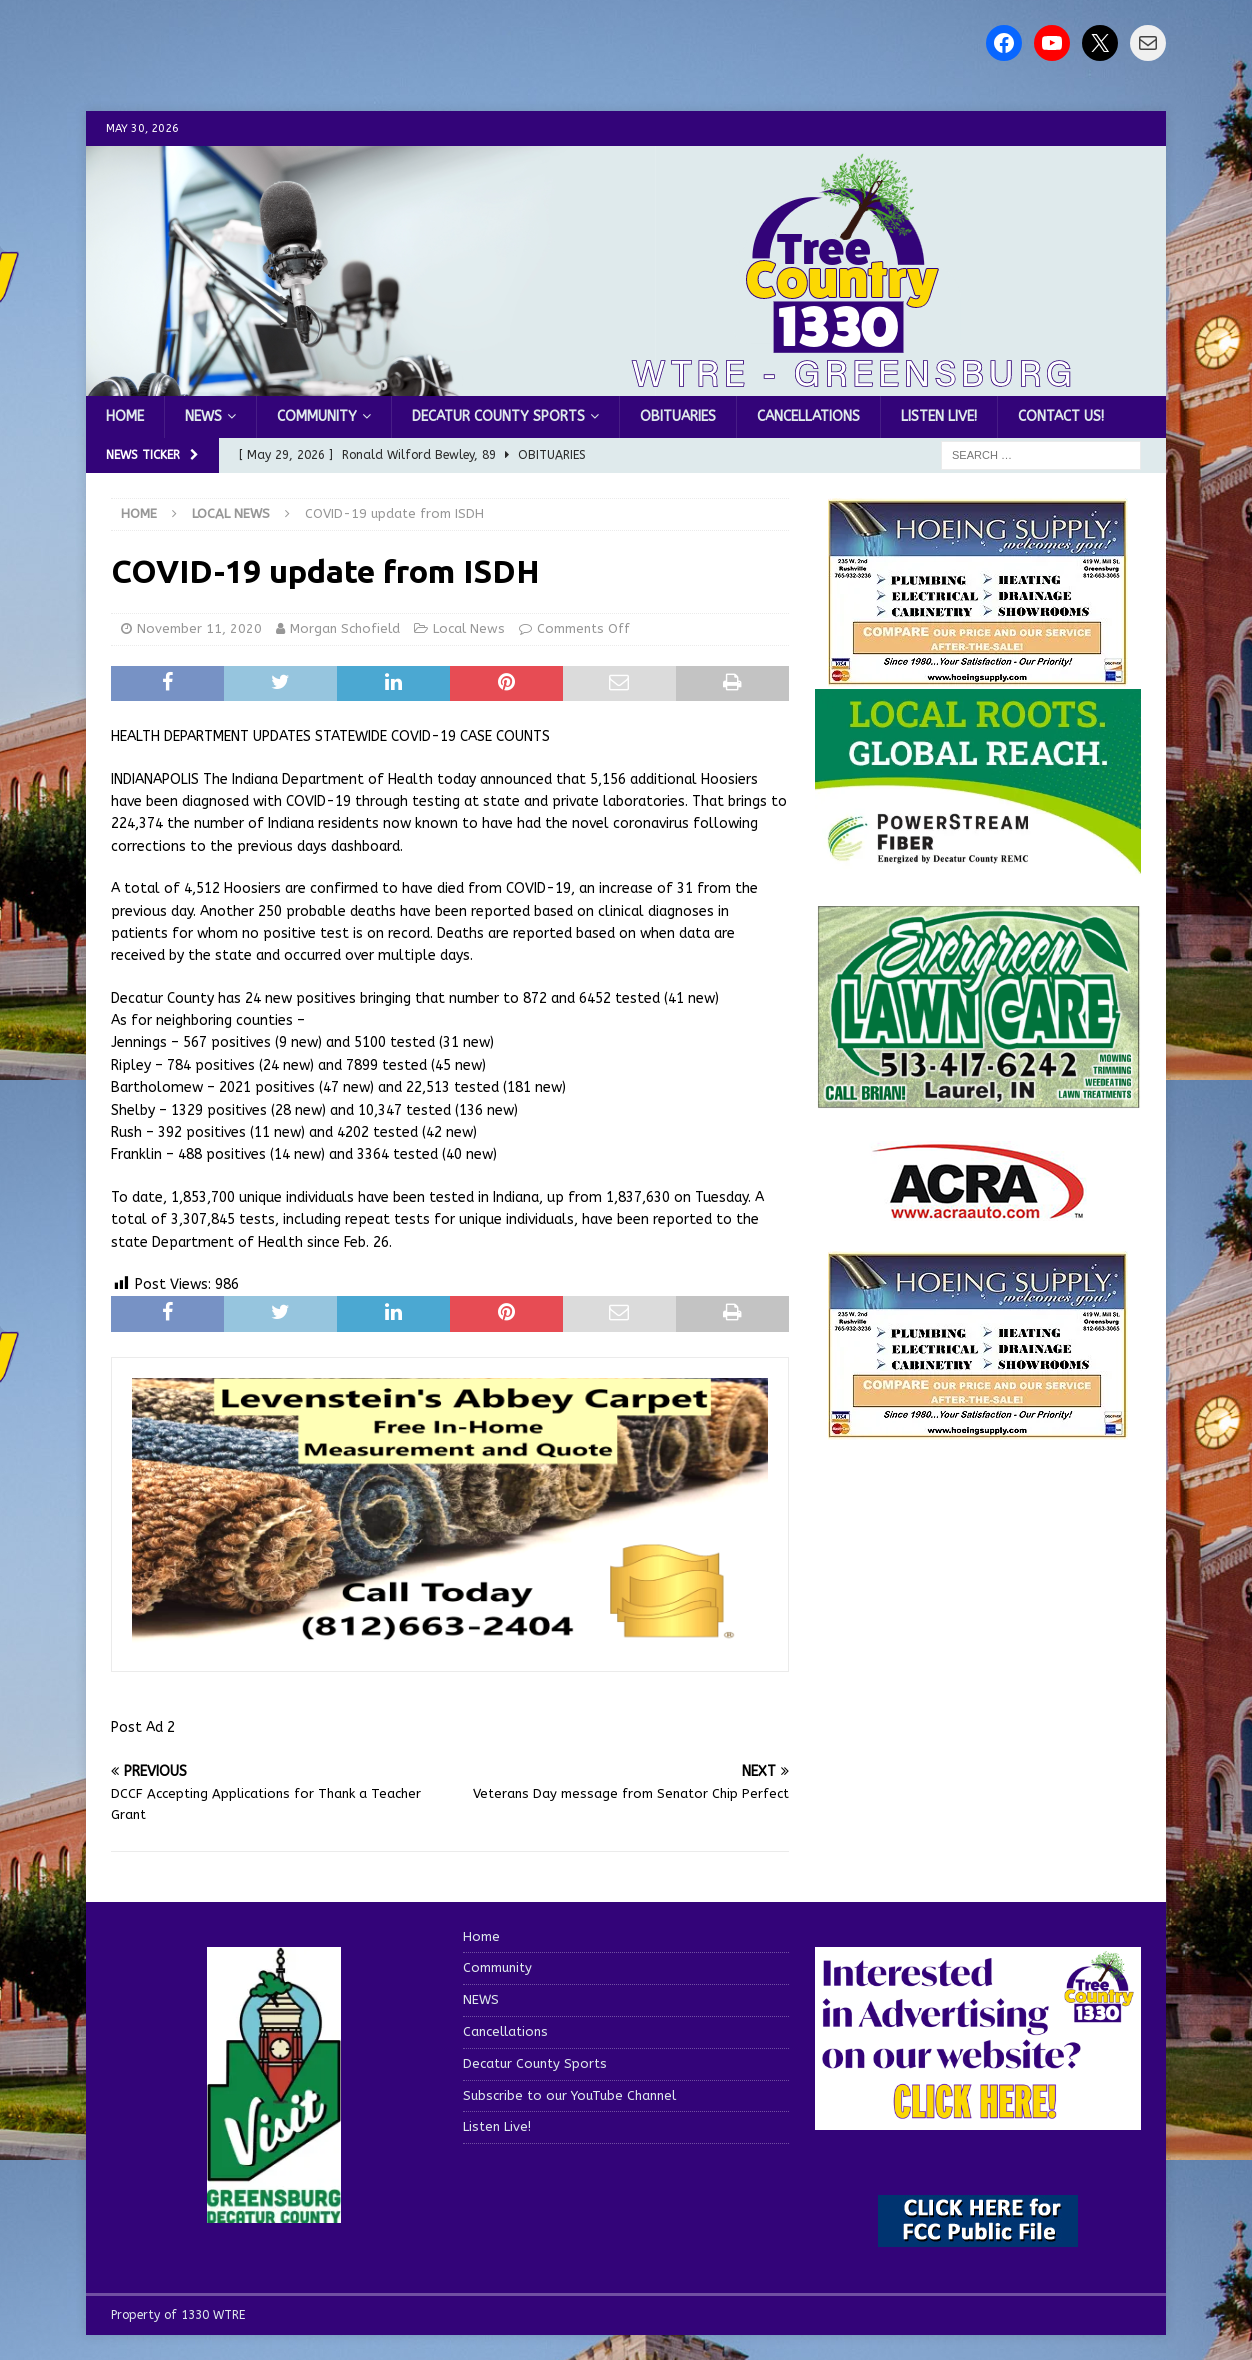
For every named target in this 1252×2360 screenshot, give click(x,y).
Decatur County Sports (498, 416)
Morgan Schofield (345, 628)
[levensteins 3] (450, 1639)
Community (317, 416)
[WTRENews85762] (978, 1428)
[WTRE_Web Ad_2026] (978, 863)
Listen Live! (939, 416)
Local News (469, 628)
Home (125, 416)
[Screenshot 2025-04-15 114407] (978, 1099)
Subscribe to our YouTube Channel (569, 2095)
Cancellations (808, 416)
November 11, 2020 (199, 628)
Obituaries (678, 416)
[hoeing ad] (978, 675)
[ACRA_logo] (978, 1209)
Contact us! (1061, 416)
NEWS (203, 416)
